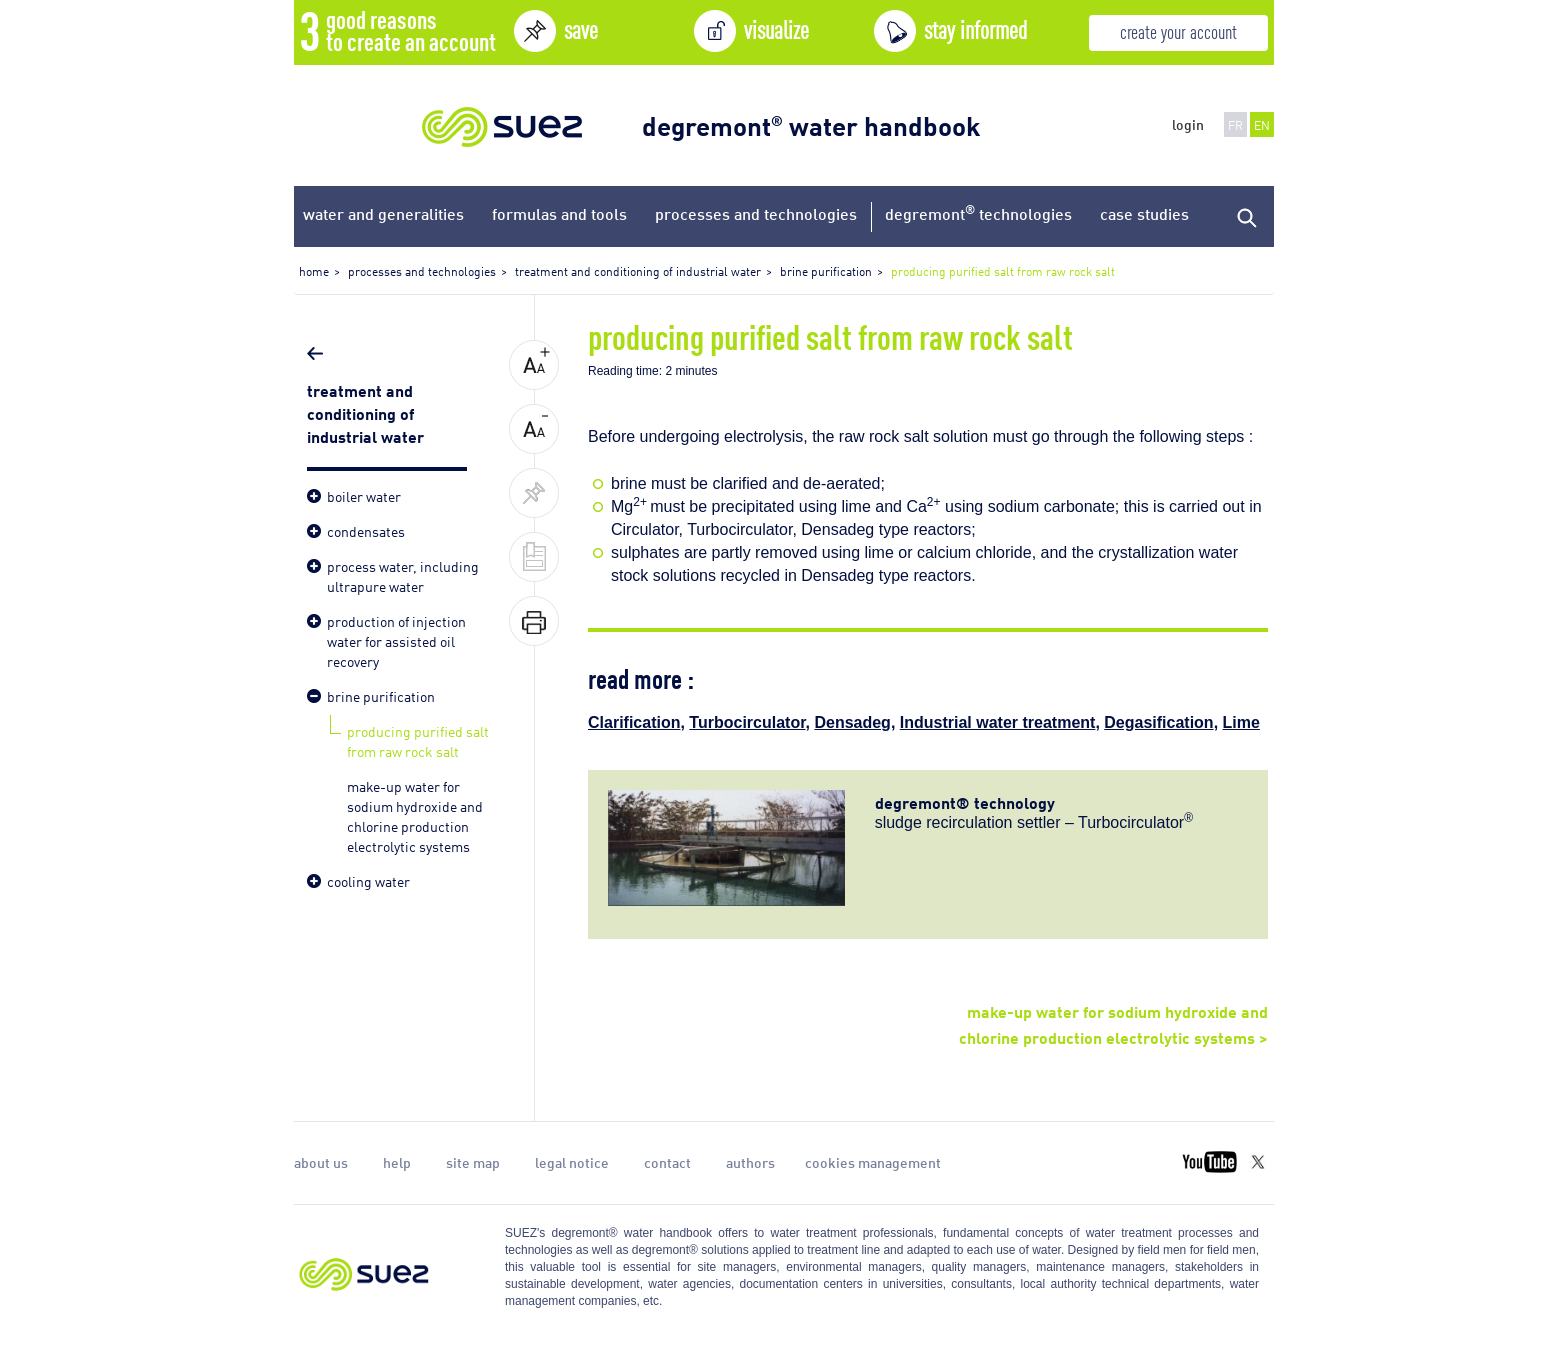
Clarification (634, 722)
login (1188, 124)
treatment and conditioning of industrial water (367, 412)
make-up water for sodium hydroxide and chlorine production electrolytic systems (415, 815)
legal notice (572, 1162)
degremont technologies (978, 212)
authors (750, 1162)
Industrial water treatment (998, 722)
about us (321, 1162)
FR (1235, 124)
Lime (1241, 722)
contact (667, 1162)
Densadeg (852, 722)
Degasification (1158, 722)
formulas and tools (559, 213)
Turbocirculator (747, 722)
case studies (1144, 213)
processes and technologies (756, 213)
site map (473, 1162)
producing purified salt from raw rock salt (418, 740)
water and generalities (383, 213)
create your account (1178, 30)
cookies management (873, 1162)
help (397, 1162)
